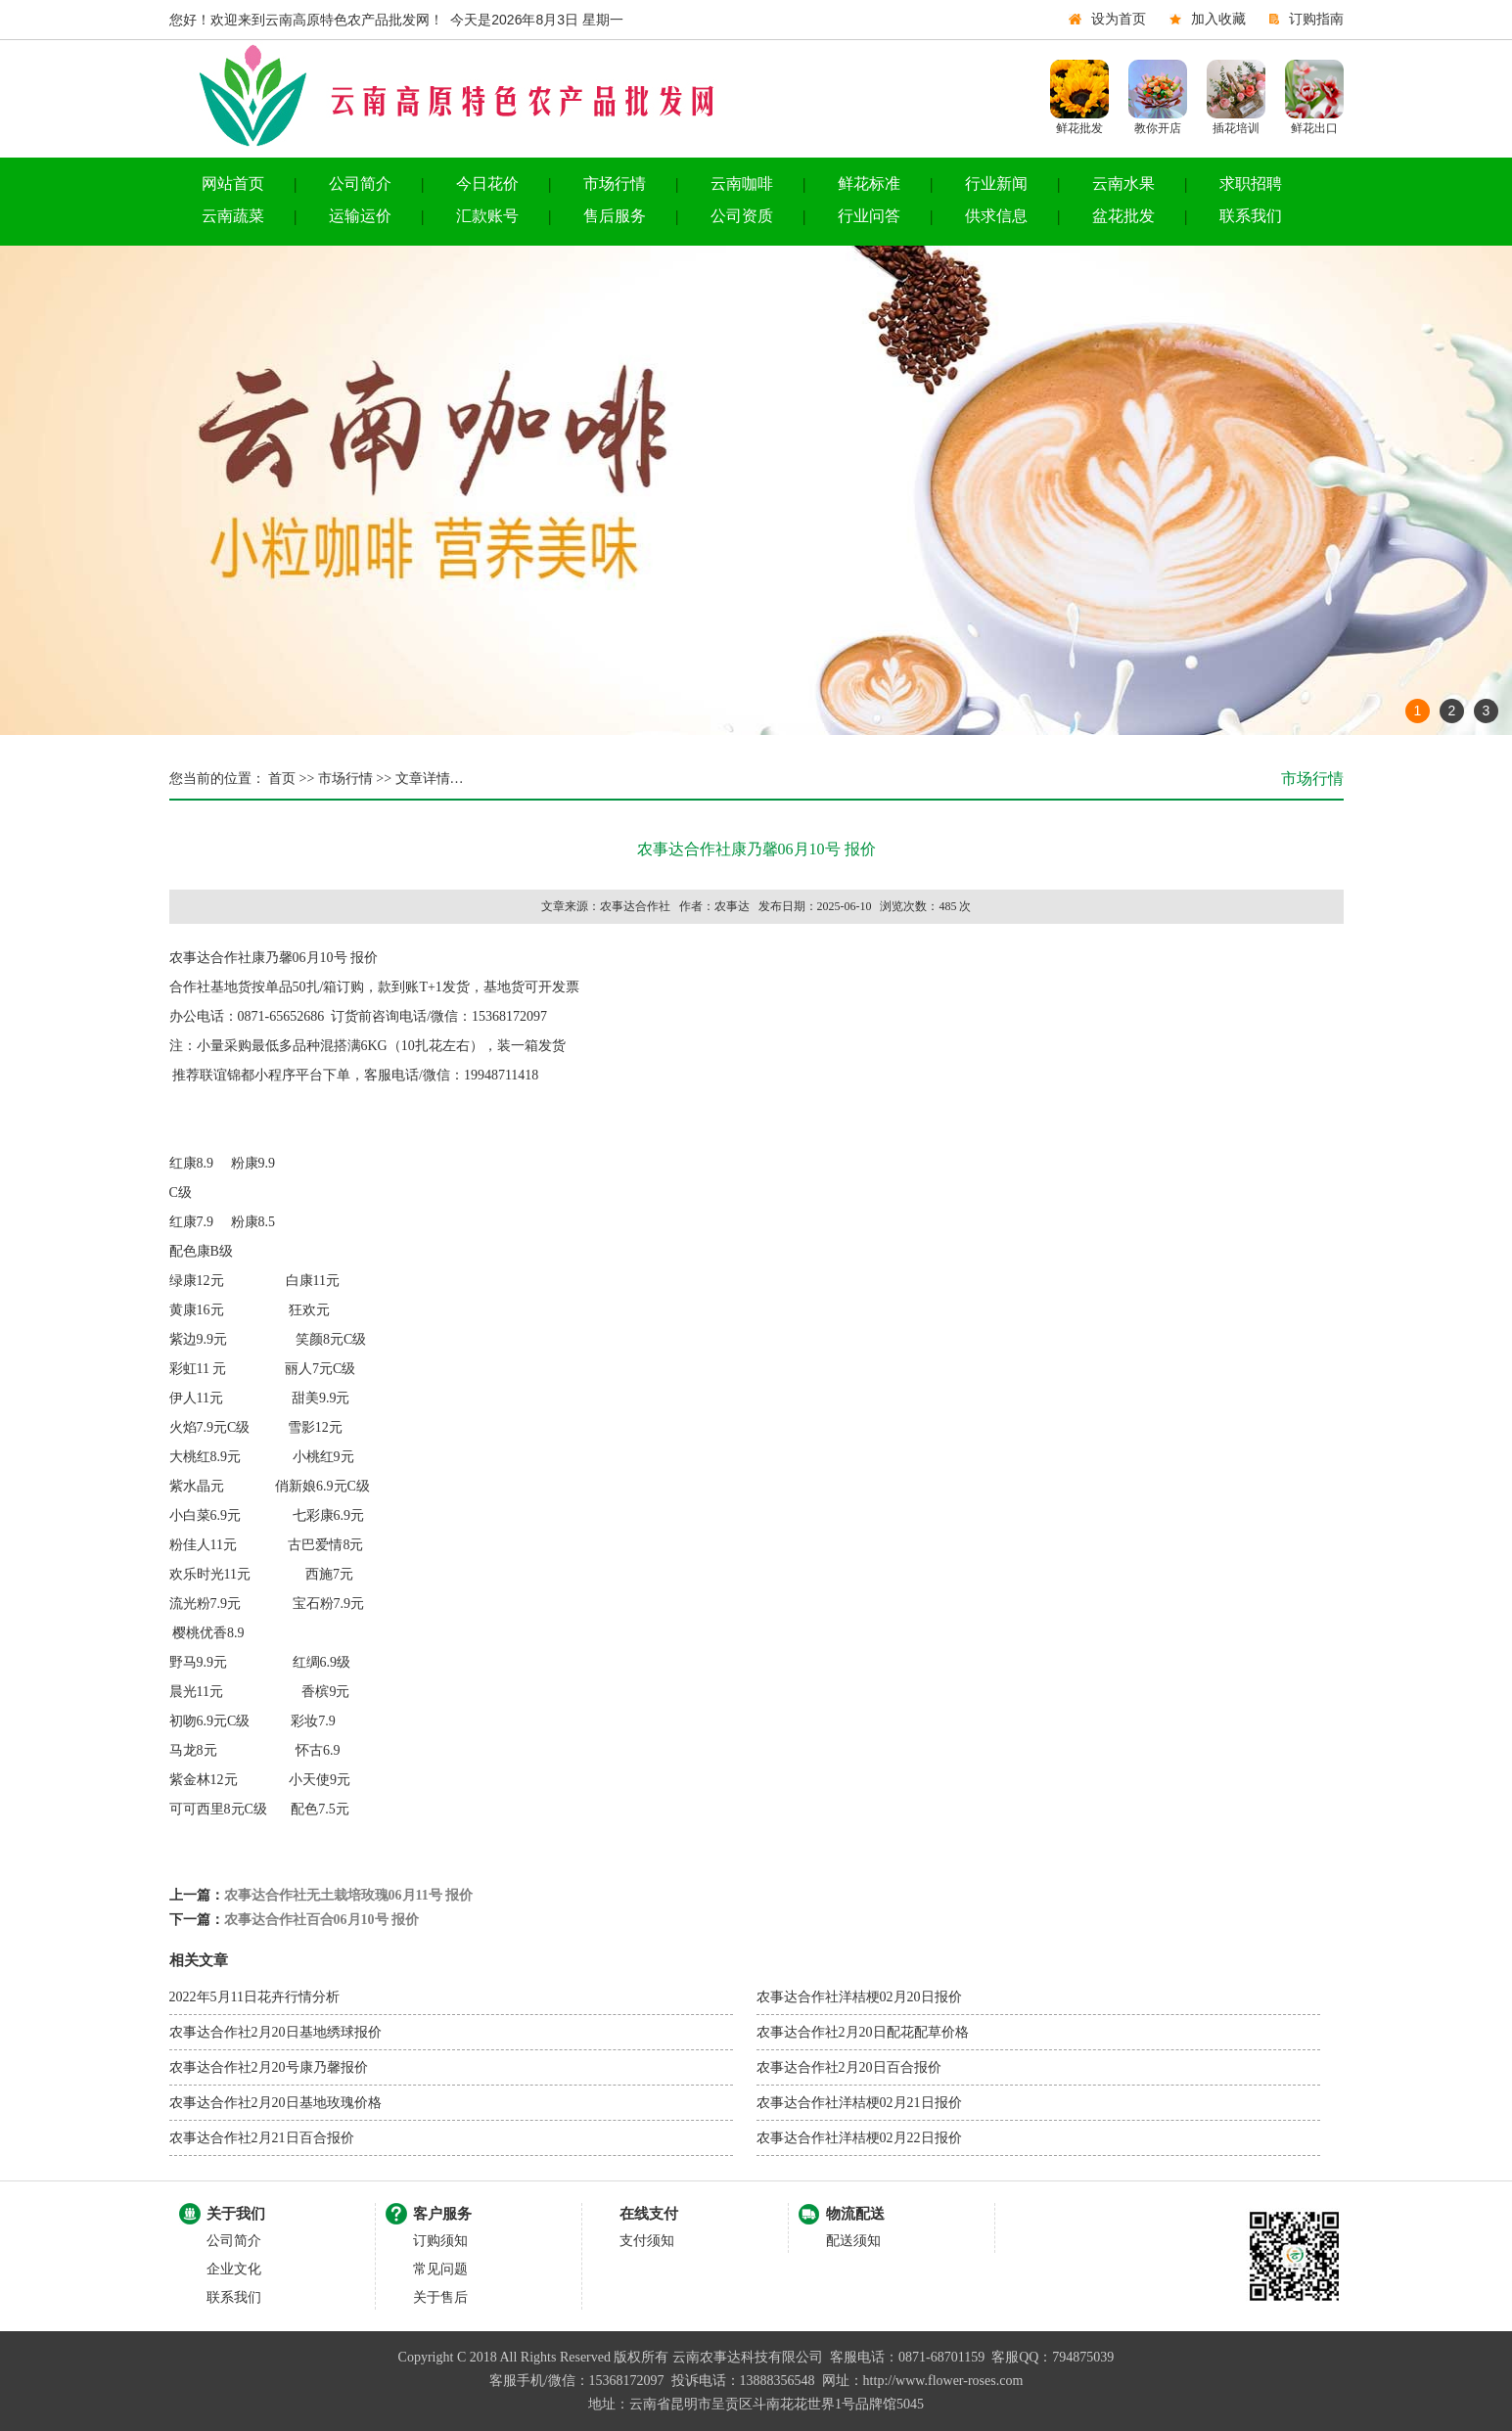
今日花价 (487, 183)
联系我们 (1250, 215)
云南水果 (1123, 183)
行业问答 (869, 215)
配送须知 (853, 2240)
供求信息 (996, 215)
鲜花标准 (869, 183)
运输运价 (360, 215)
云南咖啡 (741, 183)
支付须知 (646, 2240)
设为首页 (1118, 19)
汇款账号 (487, 215)
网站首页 (233, 183)
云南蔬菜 (233, 215)
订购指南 (1316, 19)
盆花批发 (1123, 215)
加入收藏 (1218, 19)
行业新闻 (996, 183)
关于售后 (440, 2297)
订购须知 (440, 2240)
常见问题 (440, 2269)
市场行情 (614, 183)
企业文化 (233, 2269)
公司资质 (741, 215)
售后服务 (614, 215)
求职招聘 (1250, 183)
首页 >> (290, 778)
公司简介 (360, 183)
